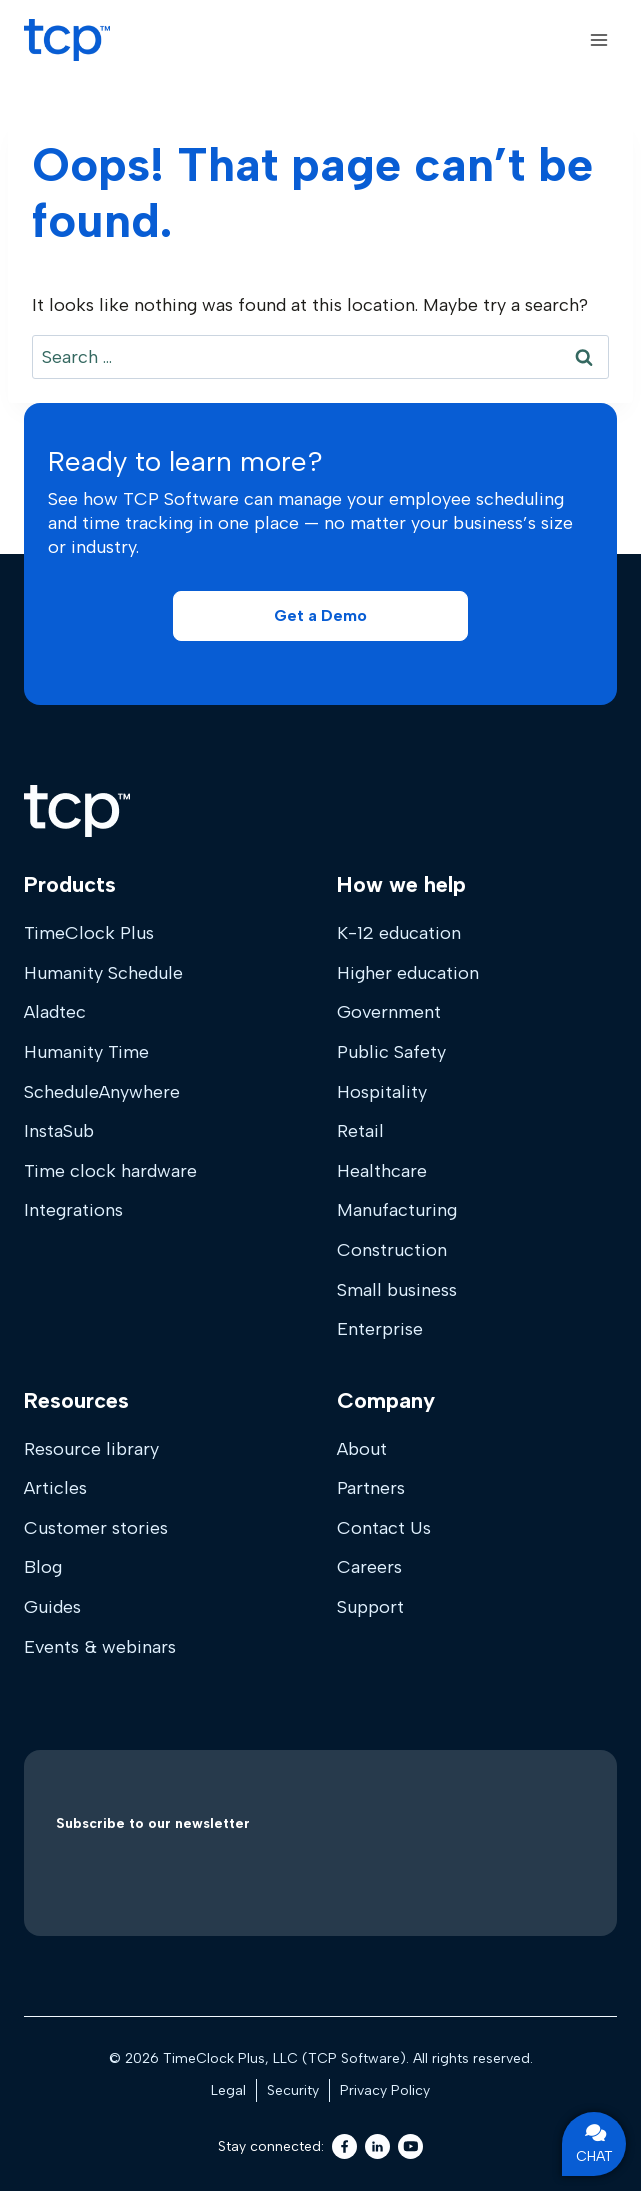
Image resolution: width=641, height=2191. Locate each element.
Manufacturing (397, 1210)
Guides (52, 1607)
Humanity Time (86, 1052)
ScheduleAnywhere (102, 1092)
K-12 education (399, 933)
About (362, 1449)
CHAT (594, 2144)
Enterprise (380, 1329)
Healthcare (382, 1171)
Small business (397, 1290)
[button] (320, 616)
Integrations (73, 1210)
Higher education (408, 973)
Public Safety (391, 1052)
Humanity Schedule (103, 973)
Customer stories (96, 1528)
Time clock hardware (110, 1171)
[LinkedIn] (377, 2146)
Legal (228, 2090)
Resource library (91, 1449)
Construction (392, 1250)
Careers (369, 1567)
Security (293, 2090)
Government (389, 1012)
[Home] (77, 811)
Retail (360, 1131)
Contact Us (384, 1528)
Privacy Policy (385, 2090)
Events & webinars (100, 1647)
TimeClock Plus (89, 933)
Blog (43, 1567)
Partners (371, 1488)
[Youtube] (410, 2146)
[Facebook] (344, 2146)
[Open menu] (598, 39)
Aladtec (55, 1012)
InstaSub (59, 1131)
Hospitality (382, 1092)
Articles (55, 1488)
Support (370, 1607)
